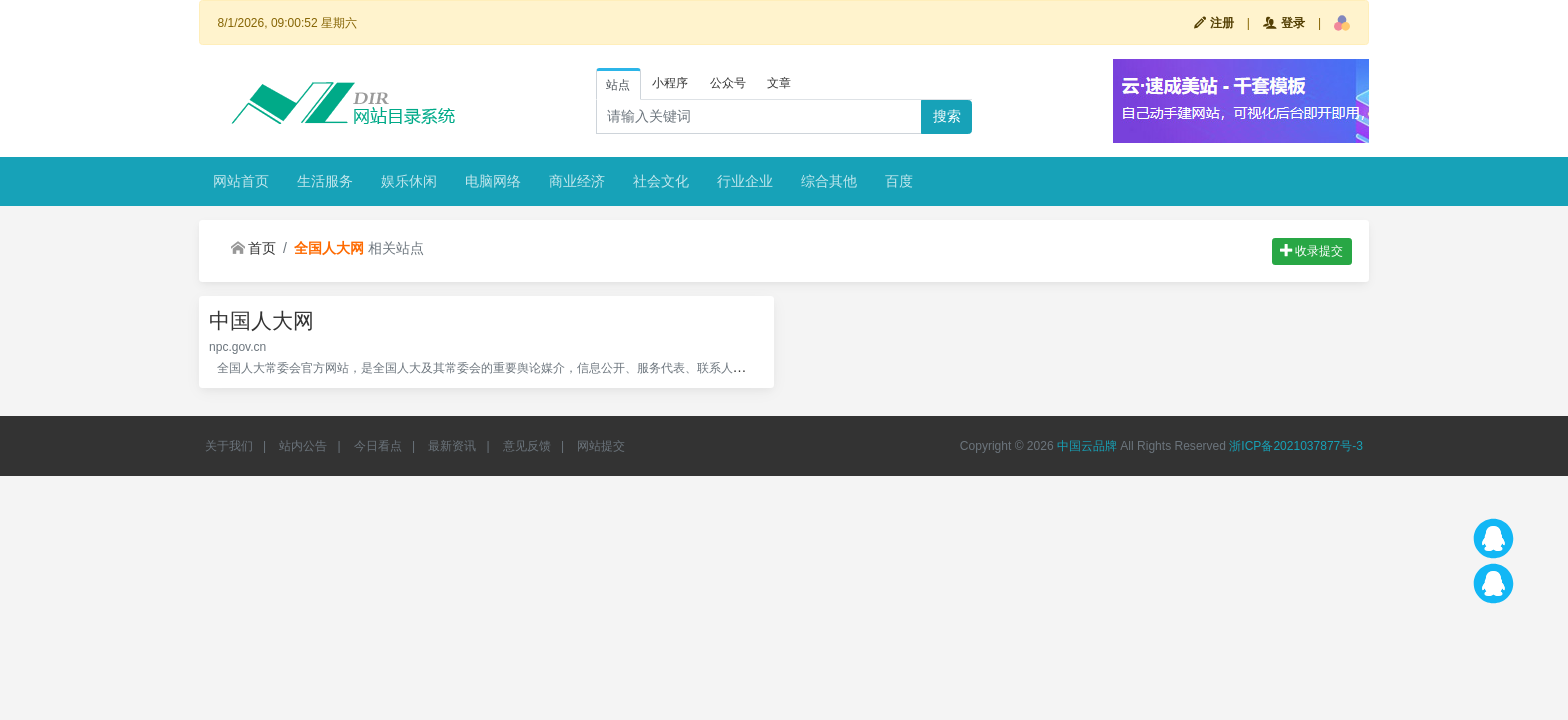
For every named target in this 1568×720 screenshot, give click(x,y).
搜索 (947, 116)
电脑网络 (493, 181)
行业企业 (745, 181)
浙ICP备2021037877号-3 (1296, 446)
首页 (254, 248)
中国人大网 (261, 320)
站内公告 (303, 446)
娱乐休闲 (409, 181)
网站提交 (601, 446)
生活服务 (325, 181)
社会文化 (661, 181)
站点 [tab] (618, 85)
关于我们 (229, 446)
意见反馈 (527, 446)
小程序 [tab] (670, 83)
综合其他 (829, 181)
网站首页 (241, 181)
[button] (1342, 23)
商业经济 (577, 181)
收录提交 (1311, 251)
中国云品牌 (1087, 446)
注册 (1213, 23)
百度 (899, 181)
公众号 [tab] (728, 83)
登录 (1283, 23)
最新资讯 (452, 446)
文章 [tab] (779, 83)
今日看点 (378, 446)
